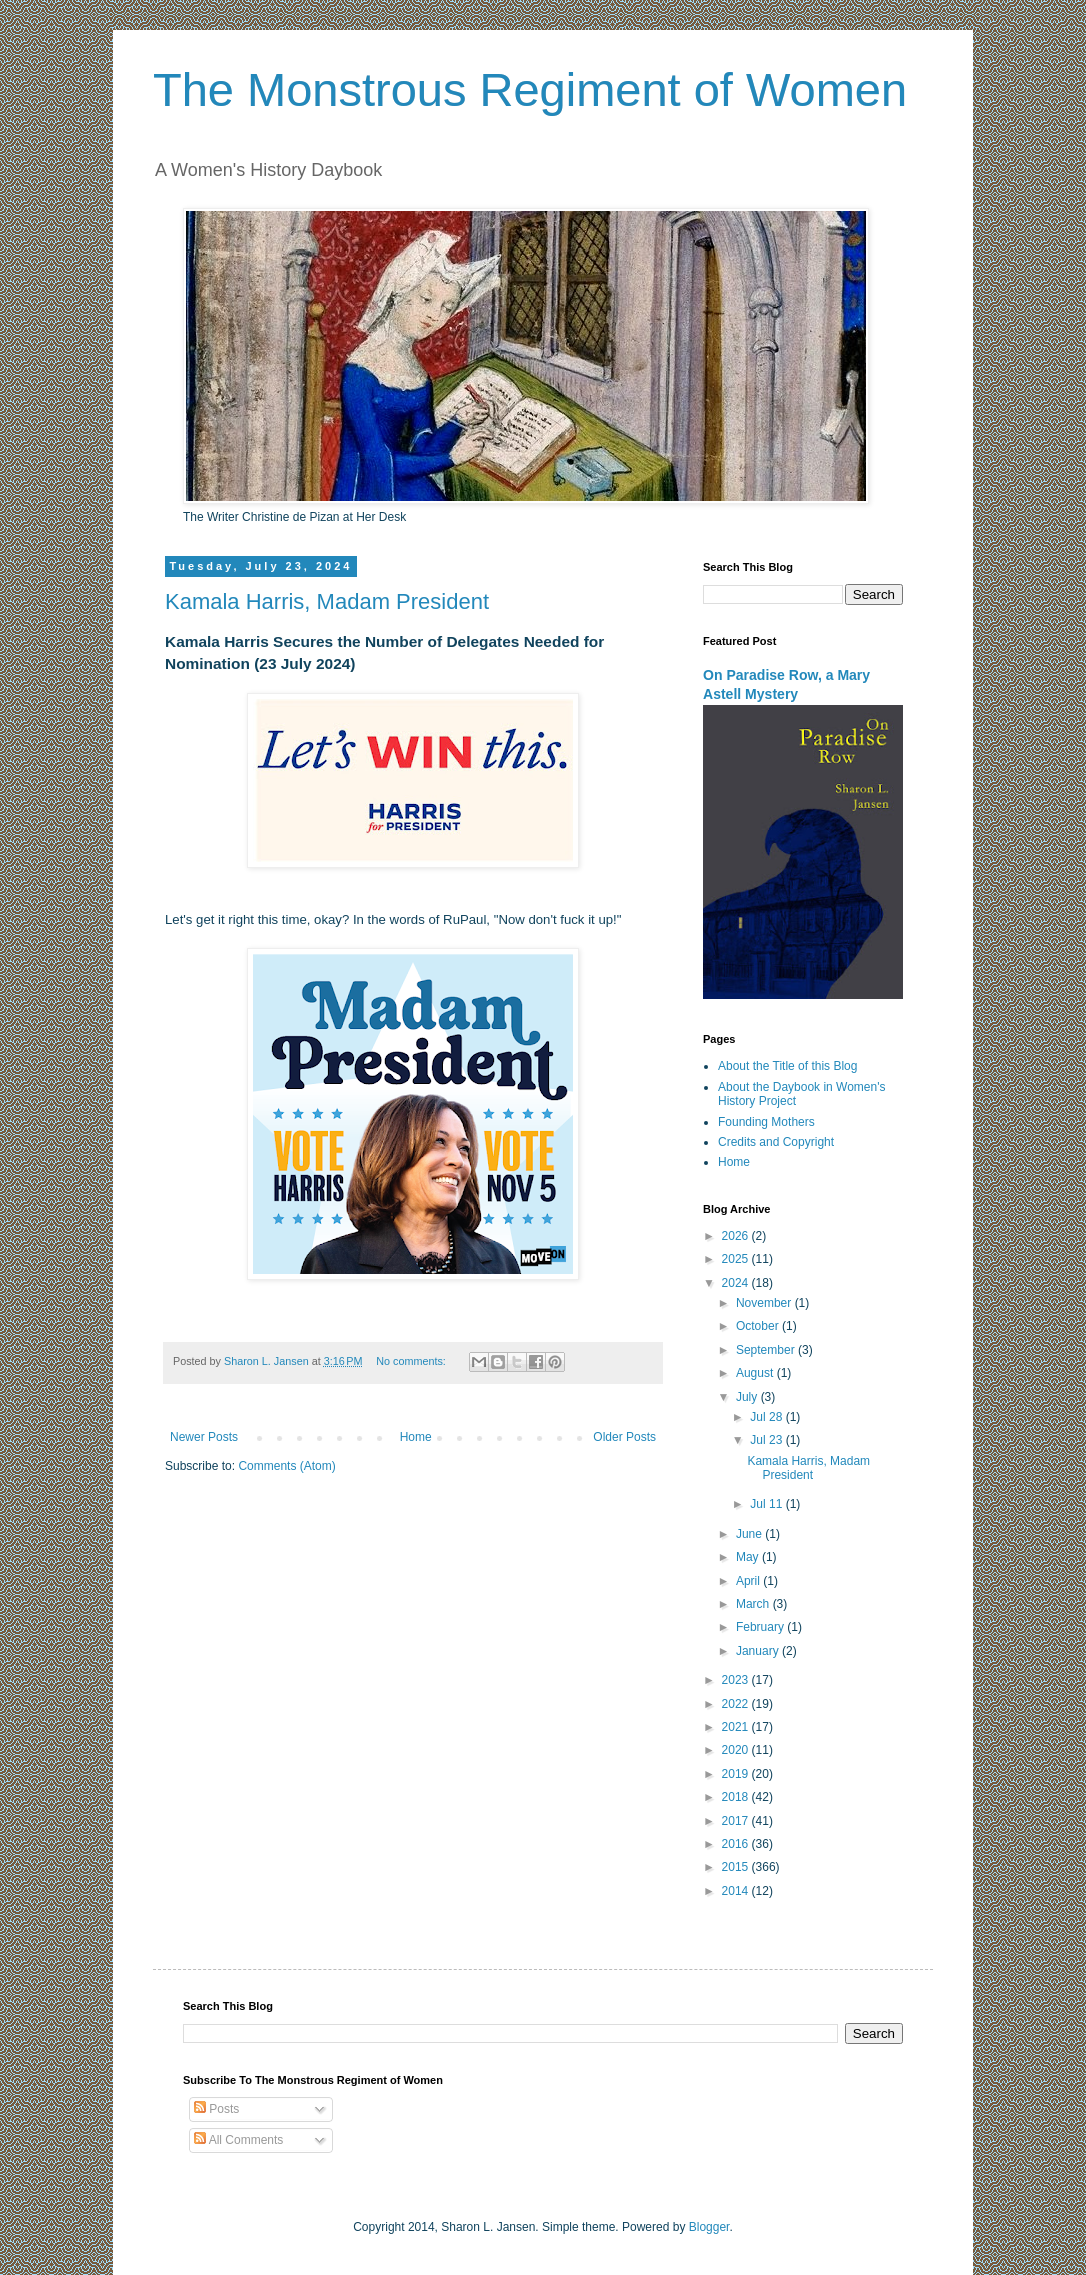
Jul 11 (767, 1504)
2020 (737, 1750)
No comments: (412, 1361)
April (749, 1581)
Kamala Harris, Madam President (327, 601)
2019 (737, 1774)
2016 (737, 1844)
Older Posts (624, 1437)
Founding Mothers (766, 1122)
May (749, 1557)
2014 (737, 1891)
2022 (737, 1704)
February (761, 1627)
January (759, 1651)
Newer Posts (204, 1437)
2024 (737, 1283)
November (765, 1303)
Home (416, 1437)
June (750, 1534)
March (754, 1604)
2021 (737, 1727)
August (756, 1373)
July (748, 1397)
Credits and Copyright (776, 1142)
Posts (216, 2109)
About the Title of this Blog (787, 1066)
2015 (737, 1867)
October (759, 1326)
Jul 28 (767, 1417)
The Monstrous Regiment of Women (530, 89)
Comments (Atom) (286, 1466)
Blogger (709, 2227)
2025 (737, 1259)
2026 (737, 1236)
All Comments (238, 2140)
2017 (737, 1821)
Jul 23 (767, 1440)
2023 (737, 1680)
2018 (737, 1797)
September (767, 1350)
